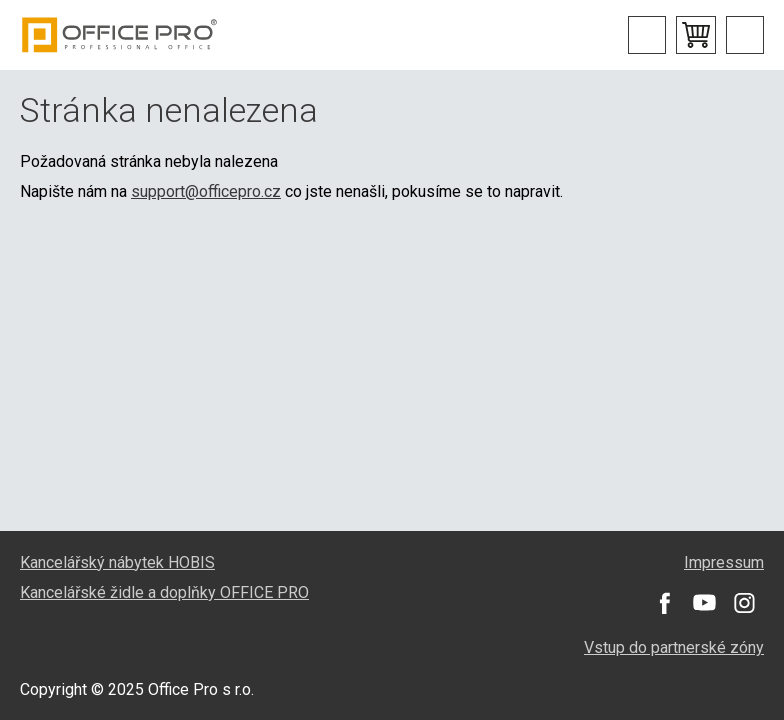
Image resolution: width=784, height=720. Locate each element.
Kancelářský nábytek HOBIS (117, 562)
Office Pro (120, 35)
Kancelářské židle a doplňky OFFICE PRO (164, 592)
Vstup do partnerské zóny (674, 647)
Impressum (724, 562)
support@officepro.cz (206, 191)
